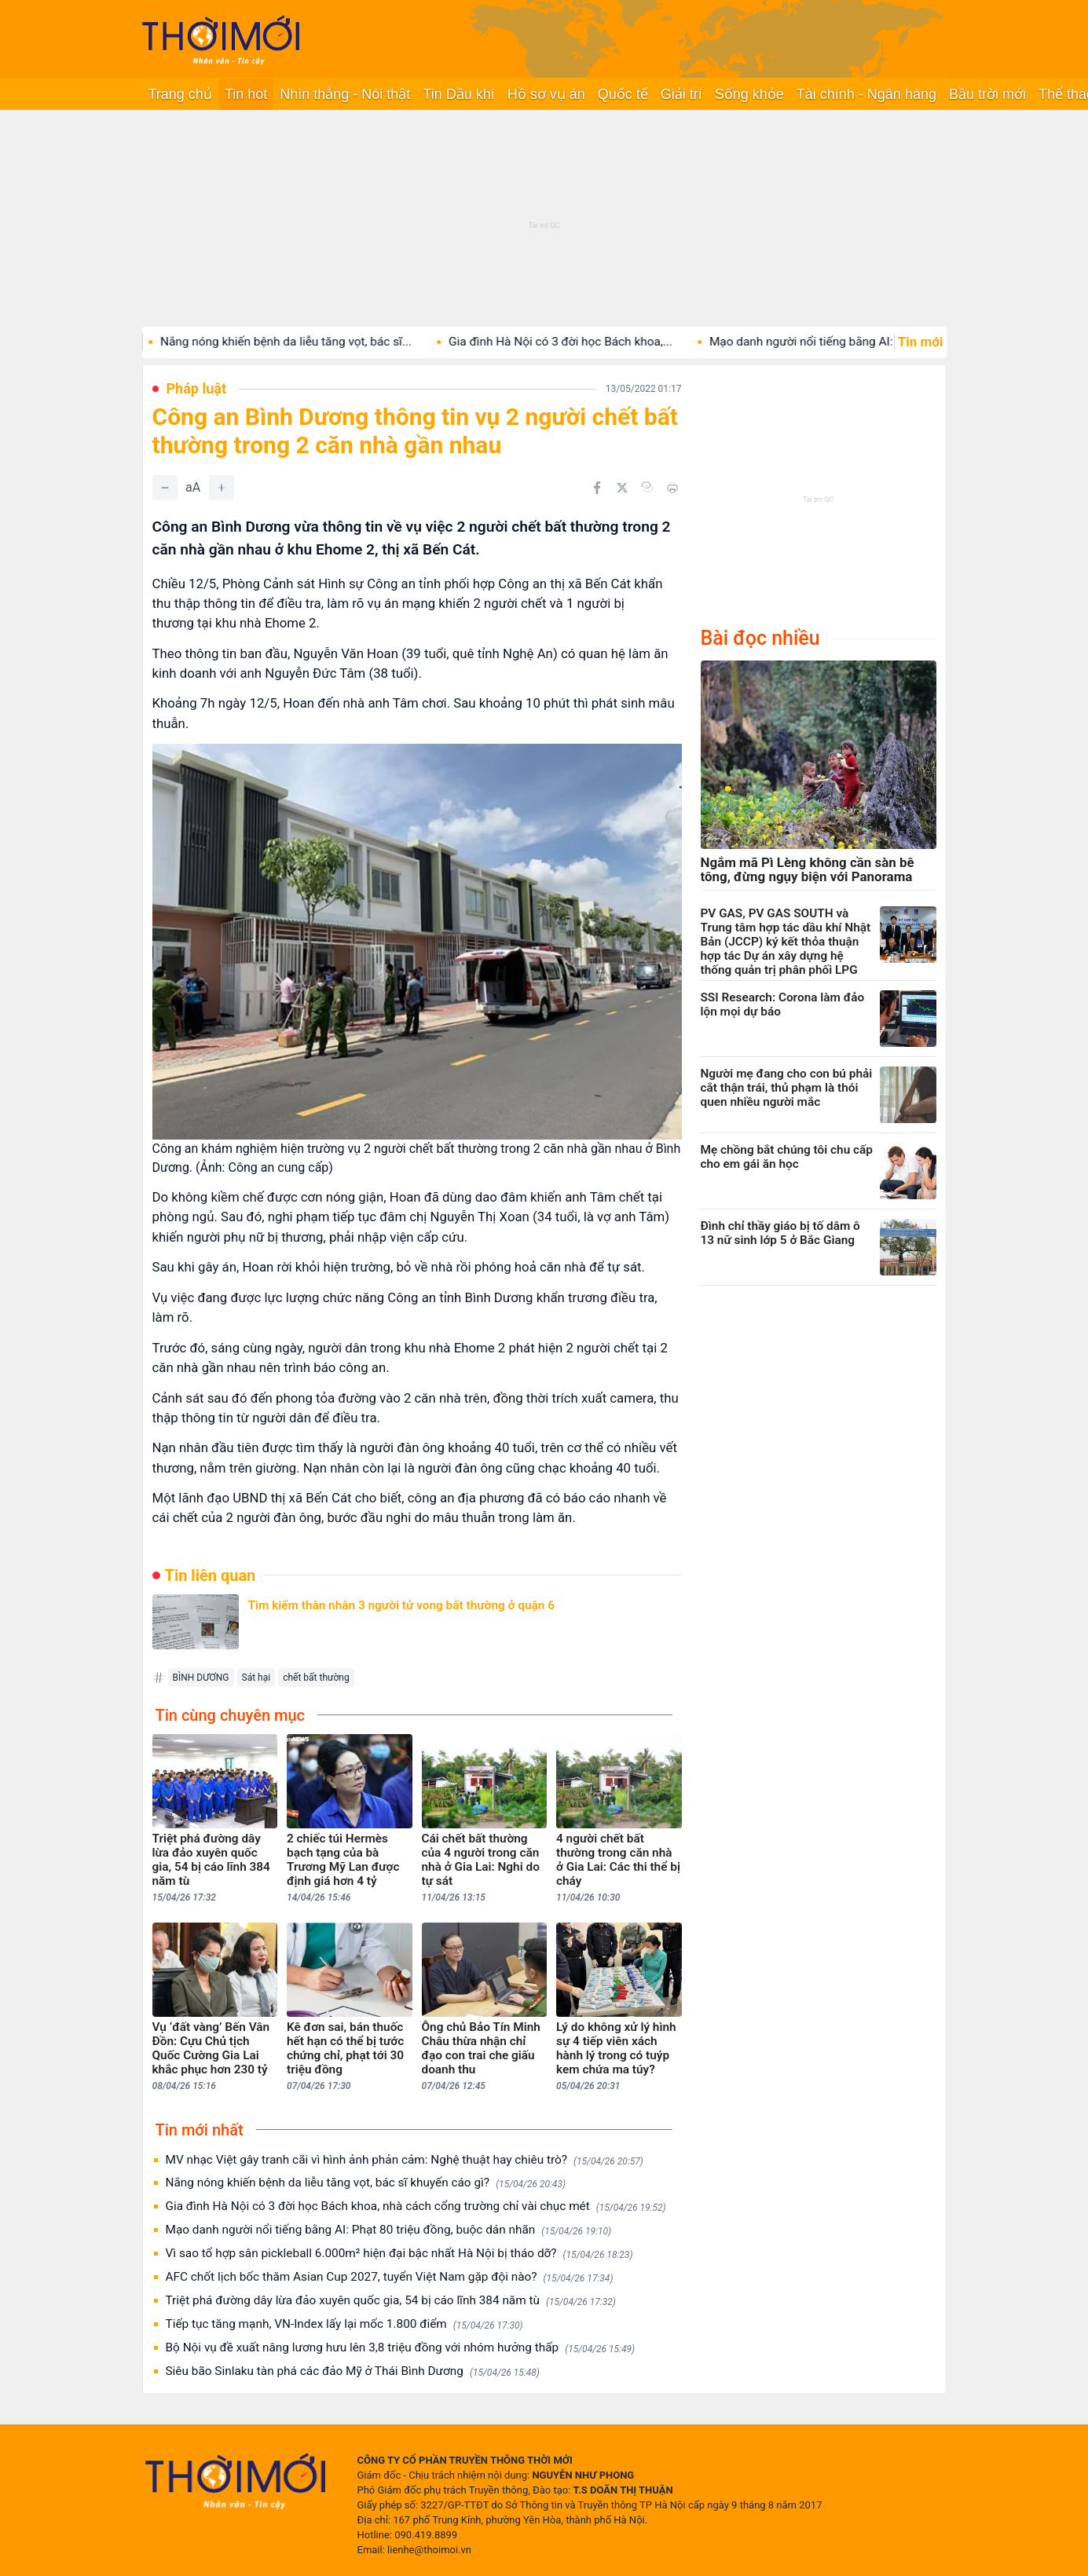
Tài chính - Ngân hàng (866, 94)
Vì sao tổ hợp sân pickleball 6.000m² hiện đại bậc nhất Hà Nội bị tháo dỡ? (399, 2253)
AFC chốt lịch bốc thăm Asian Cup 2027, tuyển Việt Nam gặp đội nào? (390, 2277)
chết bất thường (316, 1677)
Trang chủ (180, 94)
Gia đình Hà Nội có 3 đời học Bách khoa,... (641, 342)
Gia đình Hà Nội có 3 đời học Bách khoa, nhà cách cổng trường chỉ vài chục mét (416, 2206)
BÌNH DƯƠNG (201, 1677)
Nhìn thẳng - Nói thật (345, 94)
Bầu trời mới (987, 94)
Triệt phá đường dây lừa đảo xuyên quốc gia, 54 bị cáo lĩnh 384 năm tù (391, 2300)
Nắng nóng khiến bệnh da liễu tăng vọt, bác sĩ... (367, 342)
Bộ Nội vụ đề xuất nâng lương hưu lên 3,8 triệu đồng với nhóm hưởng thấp (401, 2347)
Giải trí (681, 94)
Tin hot (246, 94)
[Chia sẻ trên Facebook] (597, 487)
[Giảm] (165, 487)
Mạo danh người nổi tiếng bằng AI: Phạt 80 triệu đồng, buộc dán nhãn (389, 2230)
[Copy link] (647, 487)
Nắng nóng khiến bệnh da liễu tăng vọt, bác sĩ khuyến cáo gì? (366, 2182)
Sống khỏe (749, 94)
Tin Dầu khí (458, 94)
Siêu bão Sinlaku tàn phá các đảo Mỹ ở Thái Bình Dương (353, 2371)
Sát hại (256, 1677)
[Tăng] (221, 487)
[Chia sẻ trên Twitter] (622, 487)
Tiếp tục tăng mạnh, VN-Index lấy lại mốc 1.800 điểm (344, 2324)
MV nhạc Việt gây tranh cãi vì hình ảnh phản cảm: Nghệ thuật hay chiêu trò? (404, 2160)
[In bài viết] (672, 487)
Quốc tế (623, 94)
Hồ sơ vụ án (546, 94)
